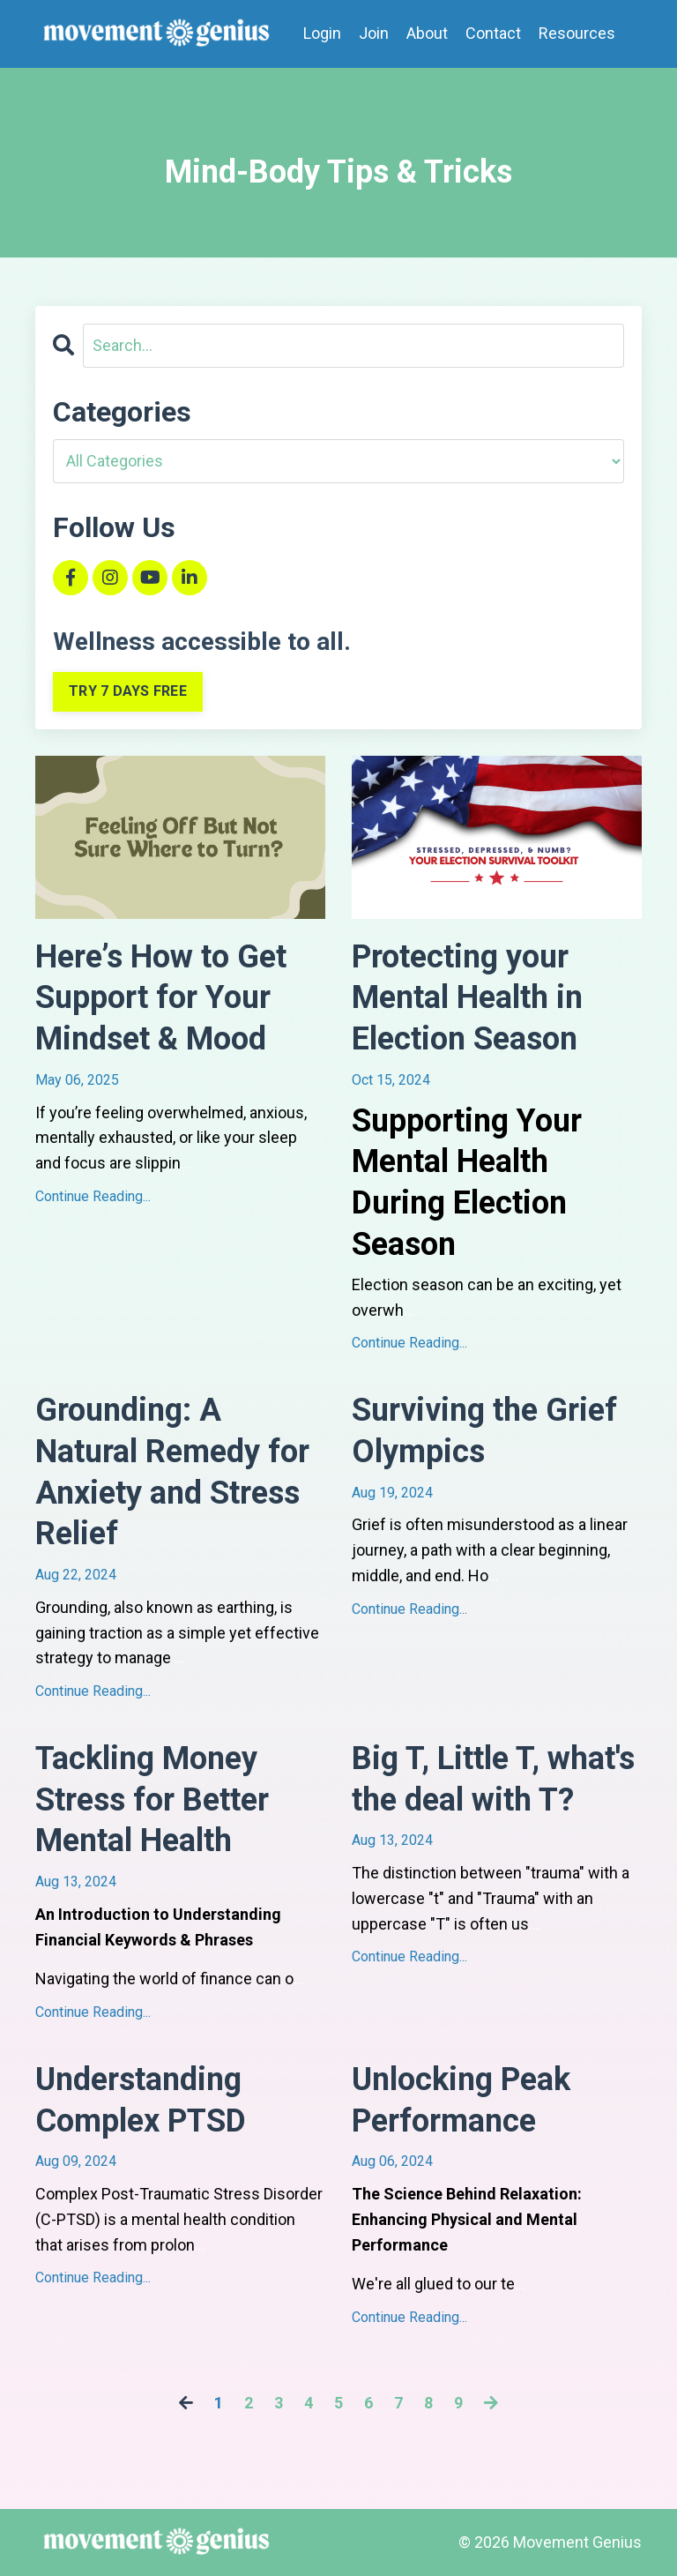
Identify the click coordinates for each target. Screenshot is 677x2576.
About (427, 33)
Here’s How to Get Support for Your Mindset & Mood (160, 998)
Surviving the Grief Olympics (484, 1431)
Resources (577, 33)
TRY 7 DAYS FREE (128, 691)
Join (374, 33)
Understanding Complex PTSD (140, 2100)
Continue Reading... (93, 1196)
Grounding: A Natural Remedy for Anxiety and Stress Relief (172, 1472)
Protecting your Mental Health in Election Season (467, 998)
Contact (493, 33)
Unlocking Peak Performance (461, 2100)
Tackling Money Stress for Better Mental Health (152, 1800)
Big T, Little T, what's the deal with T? (493, 1779)
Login (322, 33)
